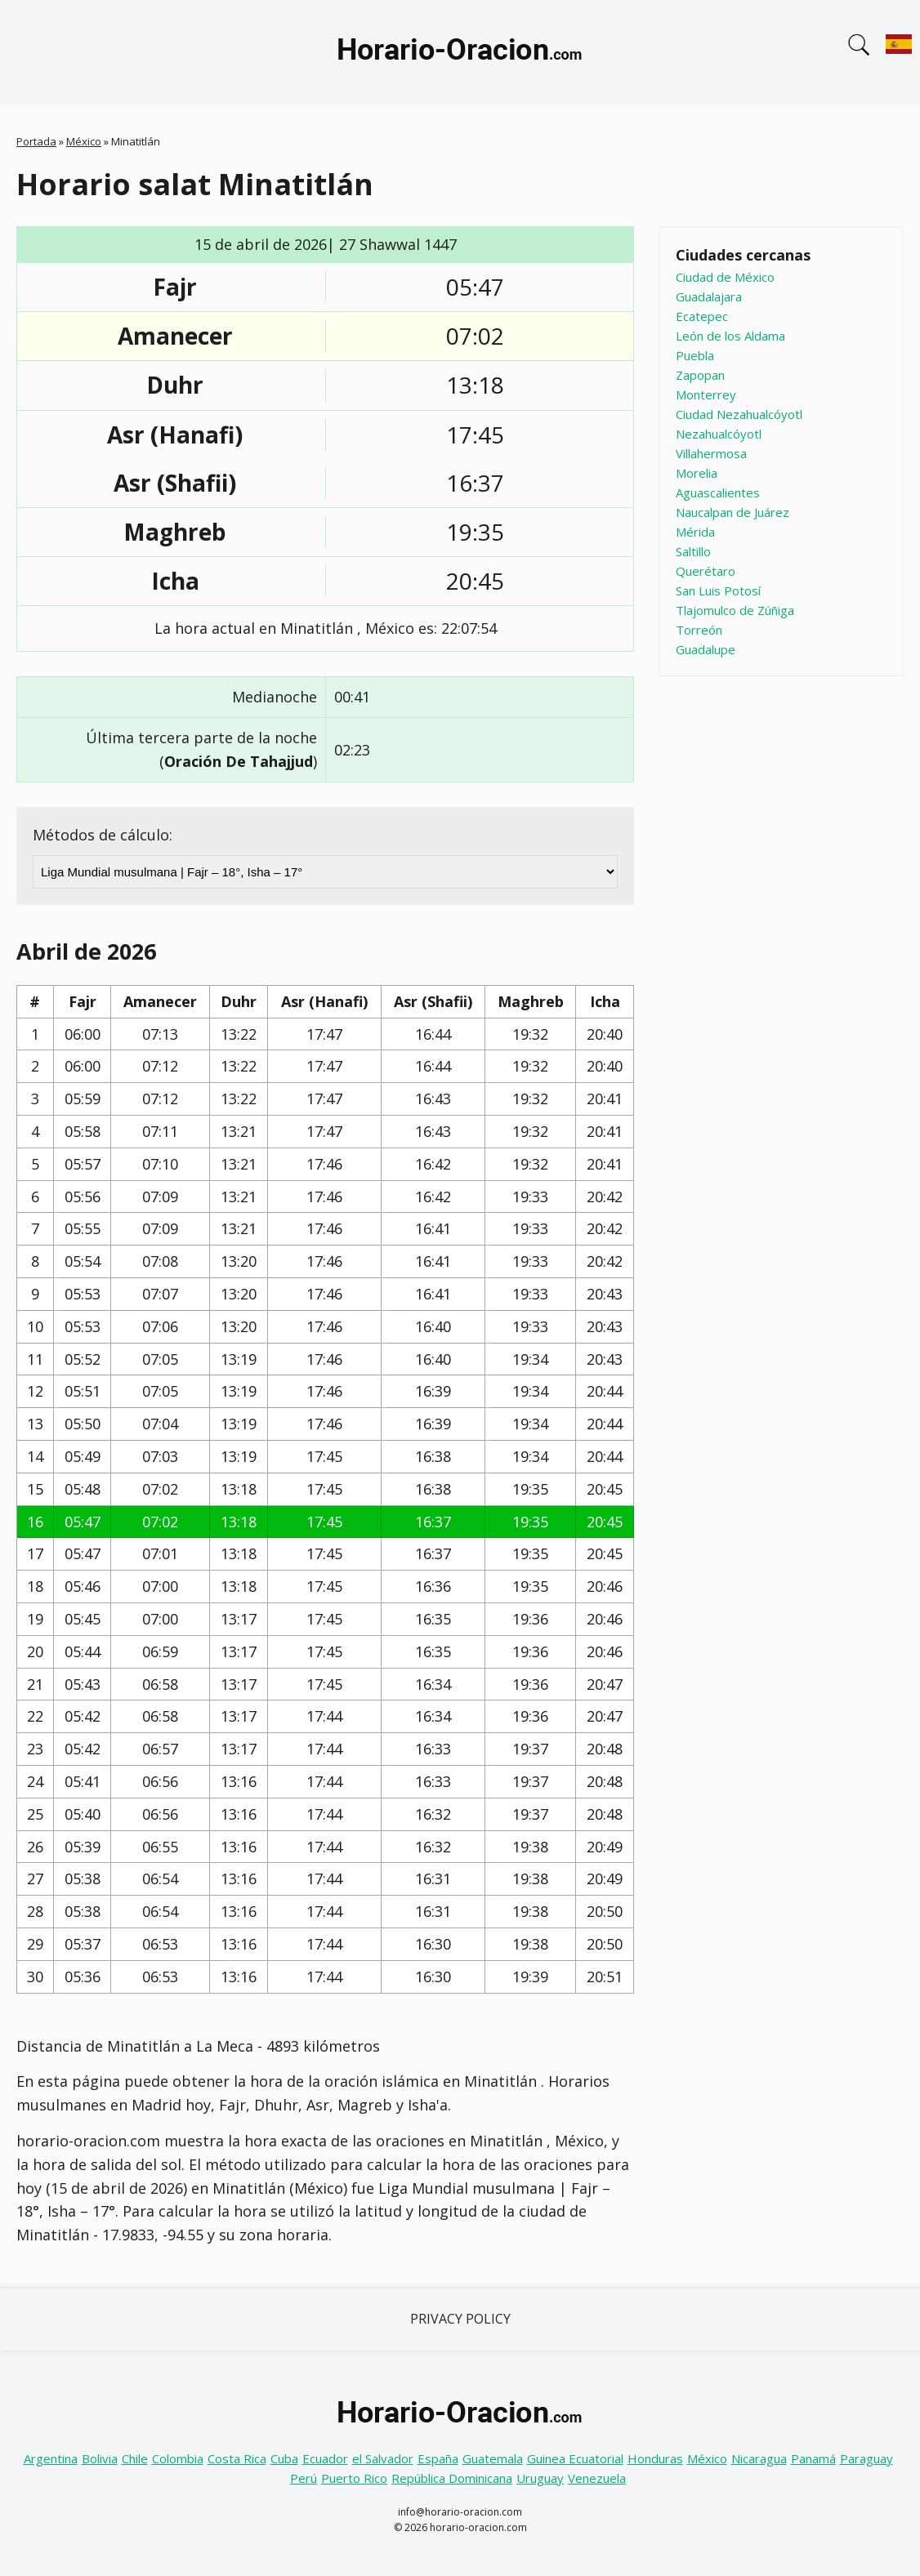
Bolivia (100, 2458)
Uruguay (540, 2478)
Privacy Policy (460, 2319)
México (83, 141)
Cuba (284, 2458)
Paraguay (866, 2458)
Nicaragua (759, 2458)
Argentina (51, 2458)
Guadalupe (705, 649)
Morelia (696, 473)
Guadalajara (709, 296)
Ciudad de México (725, 277)
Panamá (813, 2458)
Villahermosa (711, 453)
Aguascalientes (718, 492)
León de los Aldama (730, 336)
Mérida (695, 532)
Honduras (655, 2458)
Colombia (177, 2458)
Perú (303, 2478)
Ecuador (325, 2458)
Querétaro (705, 571)
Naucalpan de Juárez (732, 512)
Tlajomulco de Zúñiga (735, 610)
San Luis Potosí (718, 590)
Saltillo (693, 551)
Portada (36, 141)
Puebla (695, 355)
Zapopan (700, 375)
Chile (135, 2458)
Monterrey (706, 394)
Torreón (699, 630)
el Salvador (382, 2458)
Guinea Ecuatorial (575, 2458)
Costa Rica (237, 2458)
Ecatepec (702, 316)
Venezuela (597, 2478)
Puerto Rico (354, 2478)
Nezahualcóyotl (718, 434)
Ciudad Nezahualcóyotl (739, 414)
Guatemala (492, 2458)
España (438, 2458)
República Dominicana (451, 2478)
